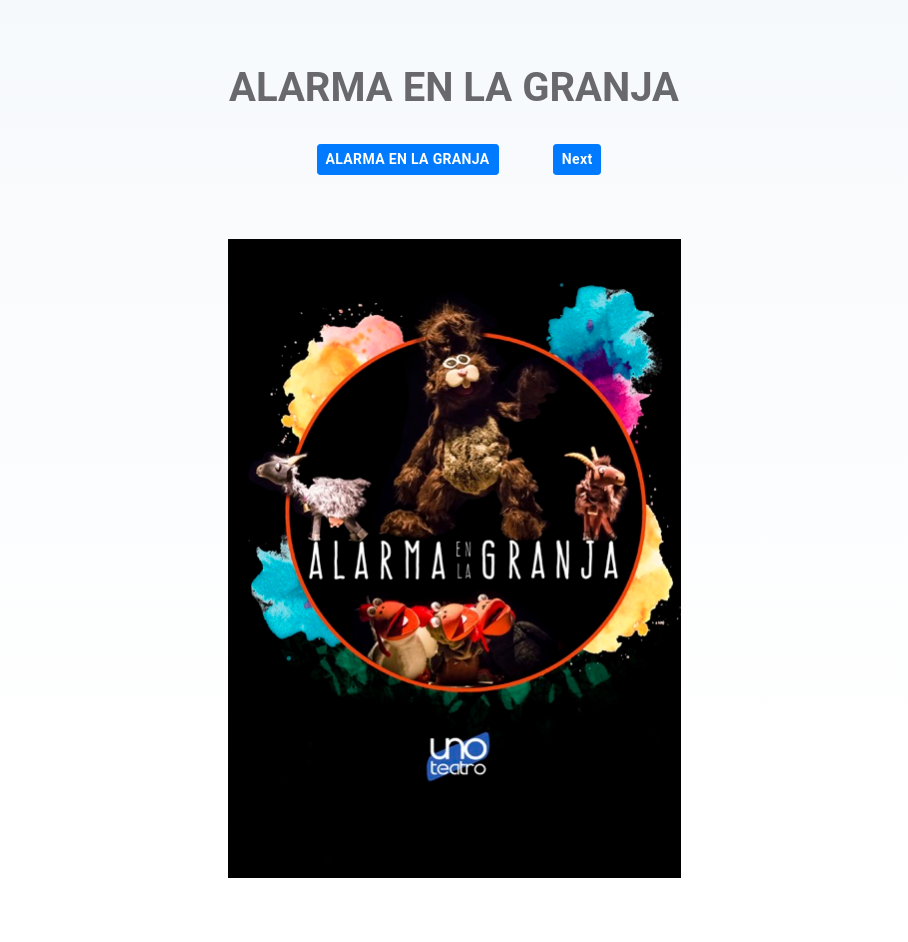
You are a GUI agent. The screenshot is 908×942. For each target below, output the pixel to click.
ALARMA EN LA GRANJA (408, 159)
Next (577, 159)
